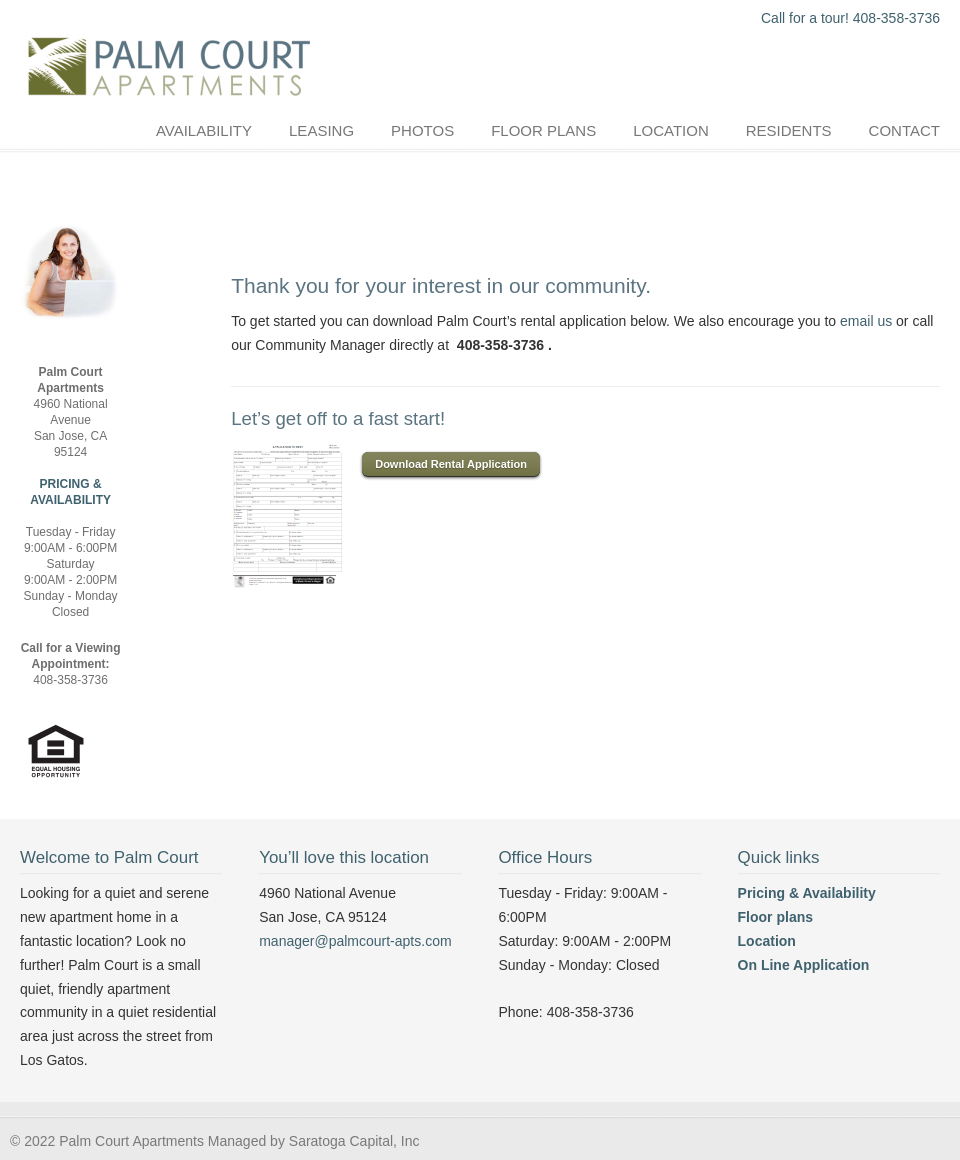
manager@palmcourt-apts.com (355, 941)
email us (866, 321)
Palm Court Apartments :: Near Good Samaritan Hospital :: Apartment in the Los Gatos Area (170, 56)
